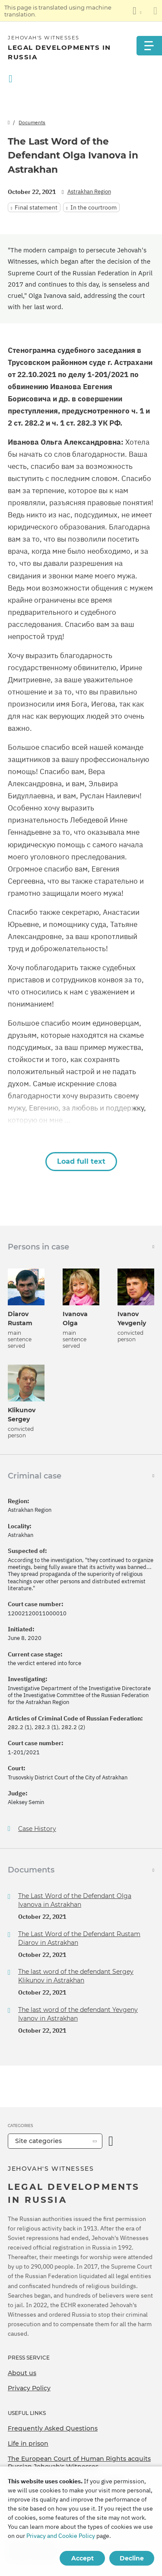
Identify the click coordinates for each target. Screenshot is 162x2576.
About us (22, 2373)
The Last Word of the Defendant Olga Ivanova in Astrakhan (74, 1900)
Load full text (81, 1161)
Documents (32, 122)
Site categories (38, 2141)
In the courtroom (93, 207)
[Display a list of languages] (137, 11)
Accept (82, 2558)
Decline (132, 2558)
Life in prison (28, 2443)
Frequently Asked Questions (53, 2428)
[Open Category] (110, 2141)
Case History (37, 1829)
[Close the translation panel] (155, 10)
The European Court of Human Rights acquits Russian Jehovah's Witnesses (79, 2462)
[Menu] (149, 45)
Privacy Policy (29, 2388)
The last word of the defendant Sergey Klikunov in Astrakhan (75, 1976)
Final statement (36, 207)
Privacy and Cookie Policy (60, 2536)
